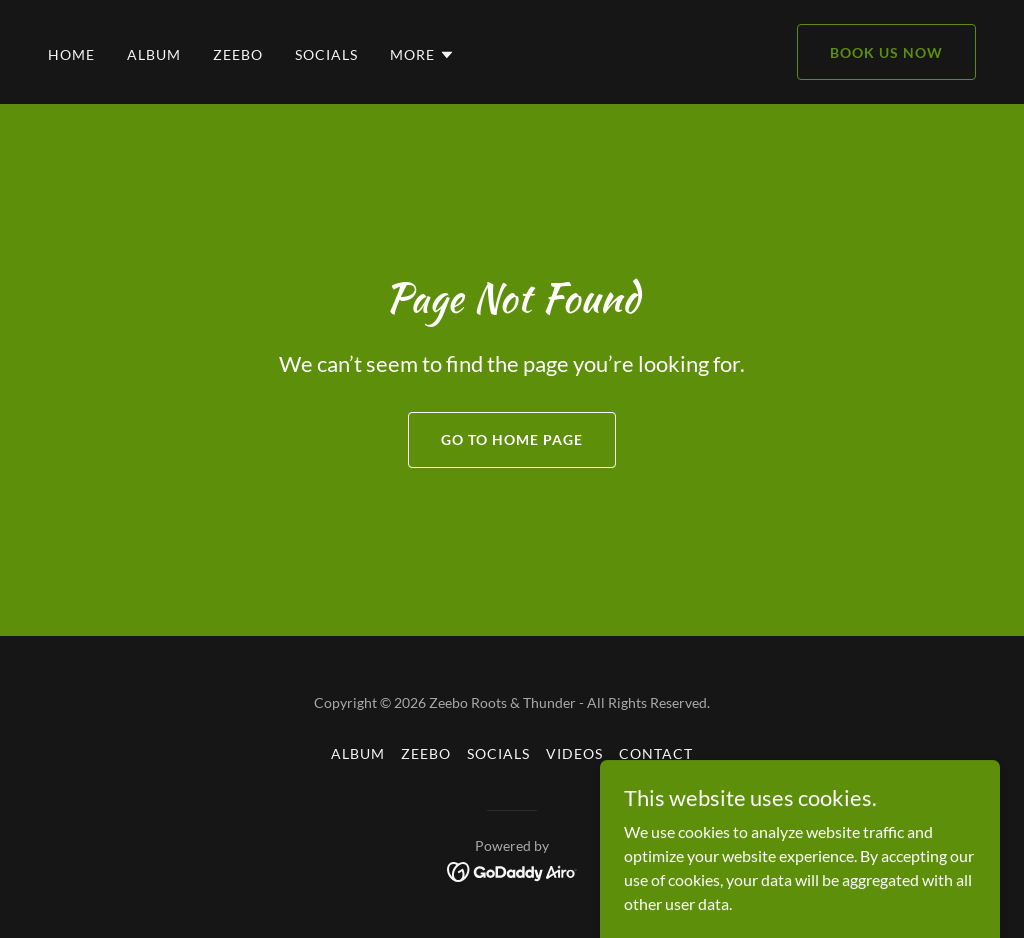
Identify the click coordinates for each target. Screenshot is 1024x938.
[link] (512, 869)
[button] (422, 55)
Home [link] (71, 54)
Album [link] (154, 54)
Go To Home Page (512, 439)
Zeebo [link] (238, 54)
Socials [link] (326, 54)
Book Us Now (886, 52)
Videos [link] (574, 753)
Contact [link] (656, 753)
